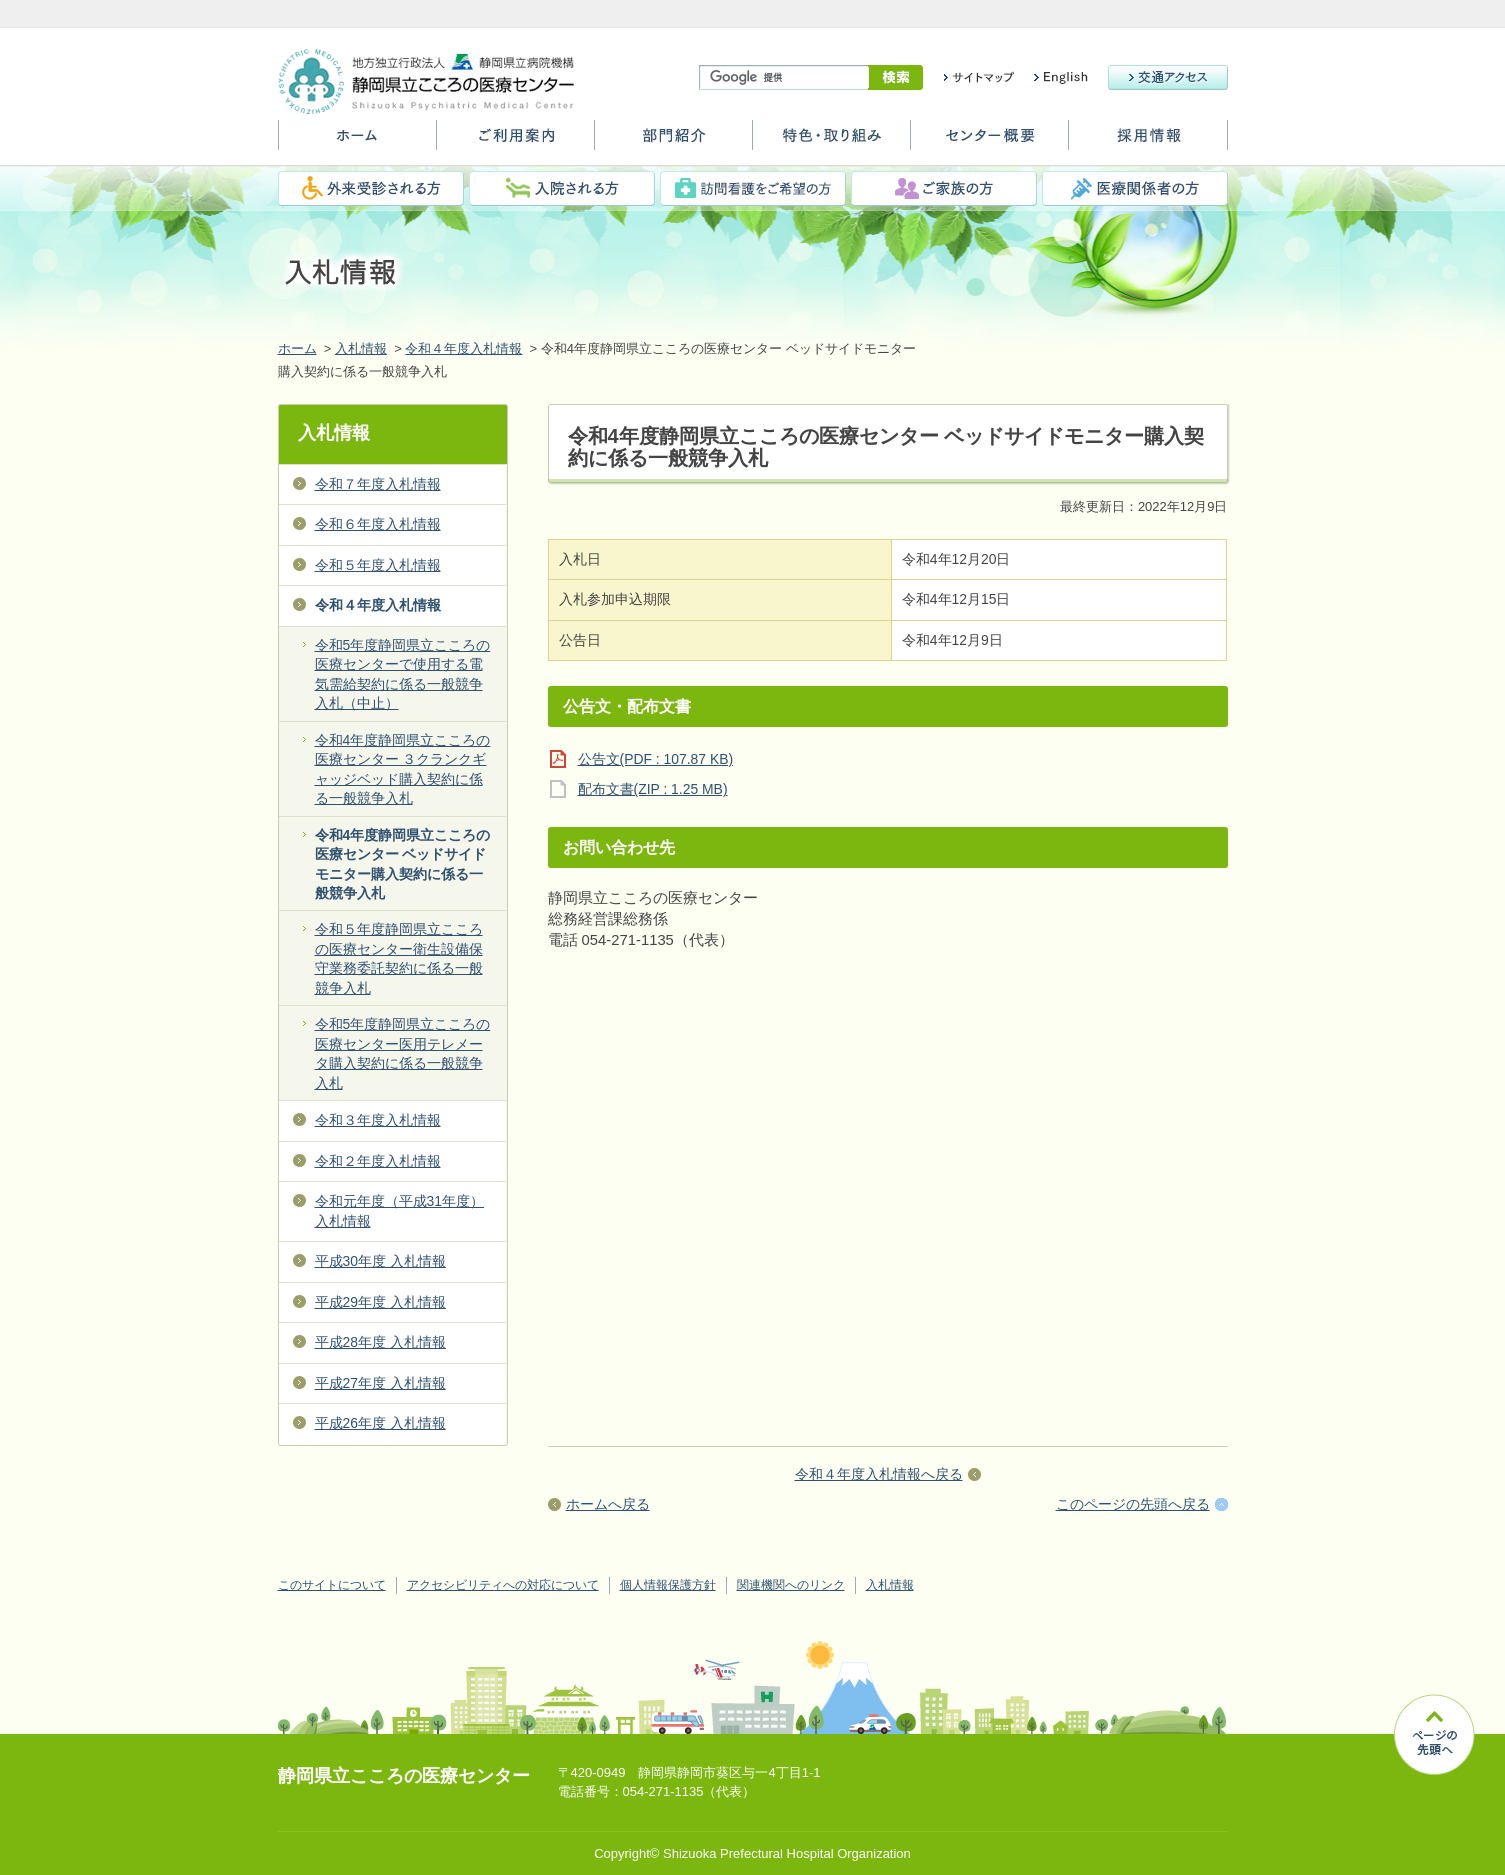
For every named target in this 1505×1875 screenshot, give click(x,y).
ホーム (357, 142)
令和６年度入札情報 (378, 524)
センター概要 (989, 142)
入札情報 (361, 348)
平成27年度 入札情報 (380, 1383)
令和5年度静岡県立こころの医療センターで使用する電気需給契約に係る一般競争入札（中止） (403, 674)
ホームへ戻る (608, 1504)
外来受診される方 (371, 188)
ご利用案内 (515, 142)
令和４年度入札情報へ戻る (879, 1474)
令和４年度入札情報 (463, 348)
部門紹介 (673, 142)
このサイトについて (332, 1585)
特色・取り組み (831, 142)
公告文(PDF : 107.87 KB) (656, 759)
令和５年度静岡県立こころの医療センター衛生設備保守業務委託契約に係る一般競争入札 (399, 958)
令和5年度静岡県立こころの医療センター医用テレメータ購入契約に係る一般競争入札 (403, 1053)
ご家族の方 (944, 188)
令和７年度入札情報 (378, 484)
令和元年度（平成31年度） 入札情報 (399, 1210)
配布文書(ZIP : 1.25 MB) (653, 789)
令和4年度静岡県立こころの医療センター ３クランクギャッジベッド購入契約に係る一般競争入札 (403, 769)
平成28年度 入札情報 (380, 1342)
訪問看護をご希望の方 (753, 188)
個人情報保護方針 (668, 1585)
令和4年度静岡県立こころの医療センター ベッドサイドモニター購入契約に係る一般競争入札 (403, 864)
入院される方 (562, 188)
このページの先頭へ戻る (1133, 1504)
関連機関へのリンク (791, 1585)
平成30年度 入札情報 (380, 1261)
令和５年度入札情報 (378, 565)
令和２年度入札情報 (378, 1161)
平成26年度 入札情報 (380, 1423)
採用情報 (1148, 142)
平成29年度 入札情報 (380, 1302)
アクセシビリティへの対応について (503, 1585)
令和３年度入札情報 (378, 1120)
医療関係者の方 (1135, 188)
